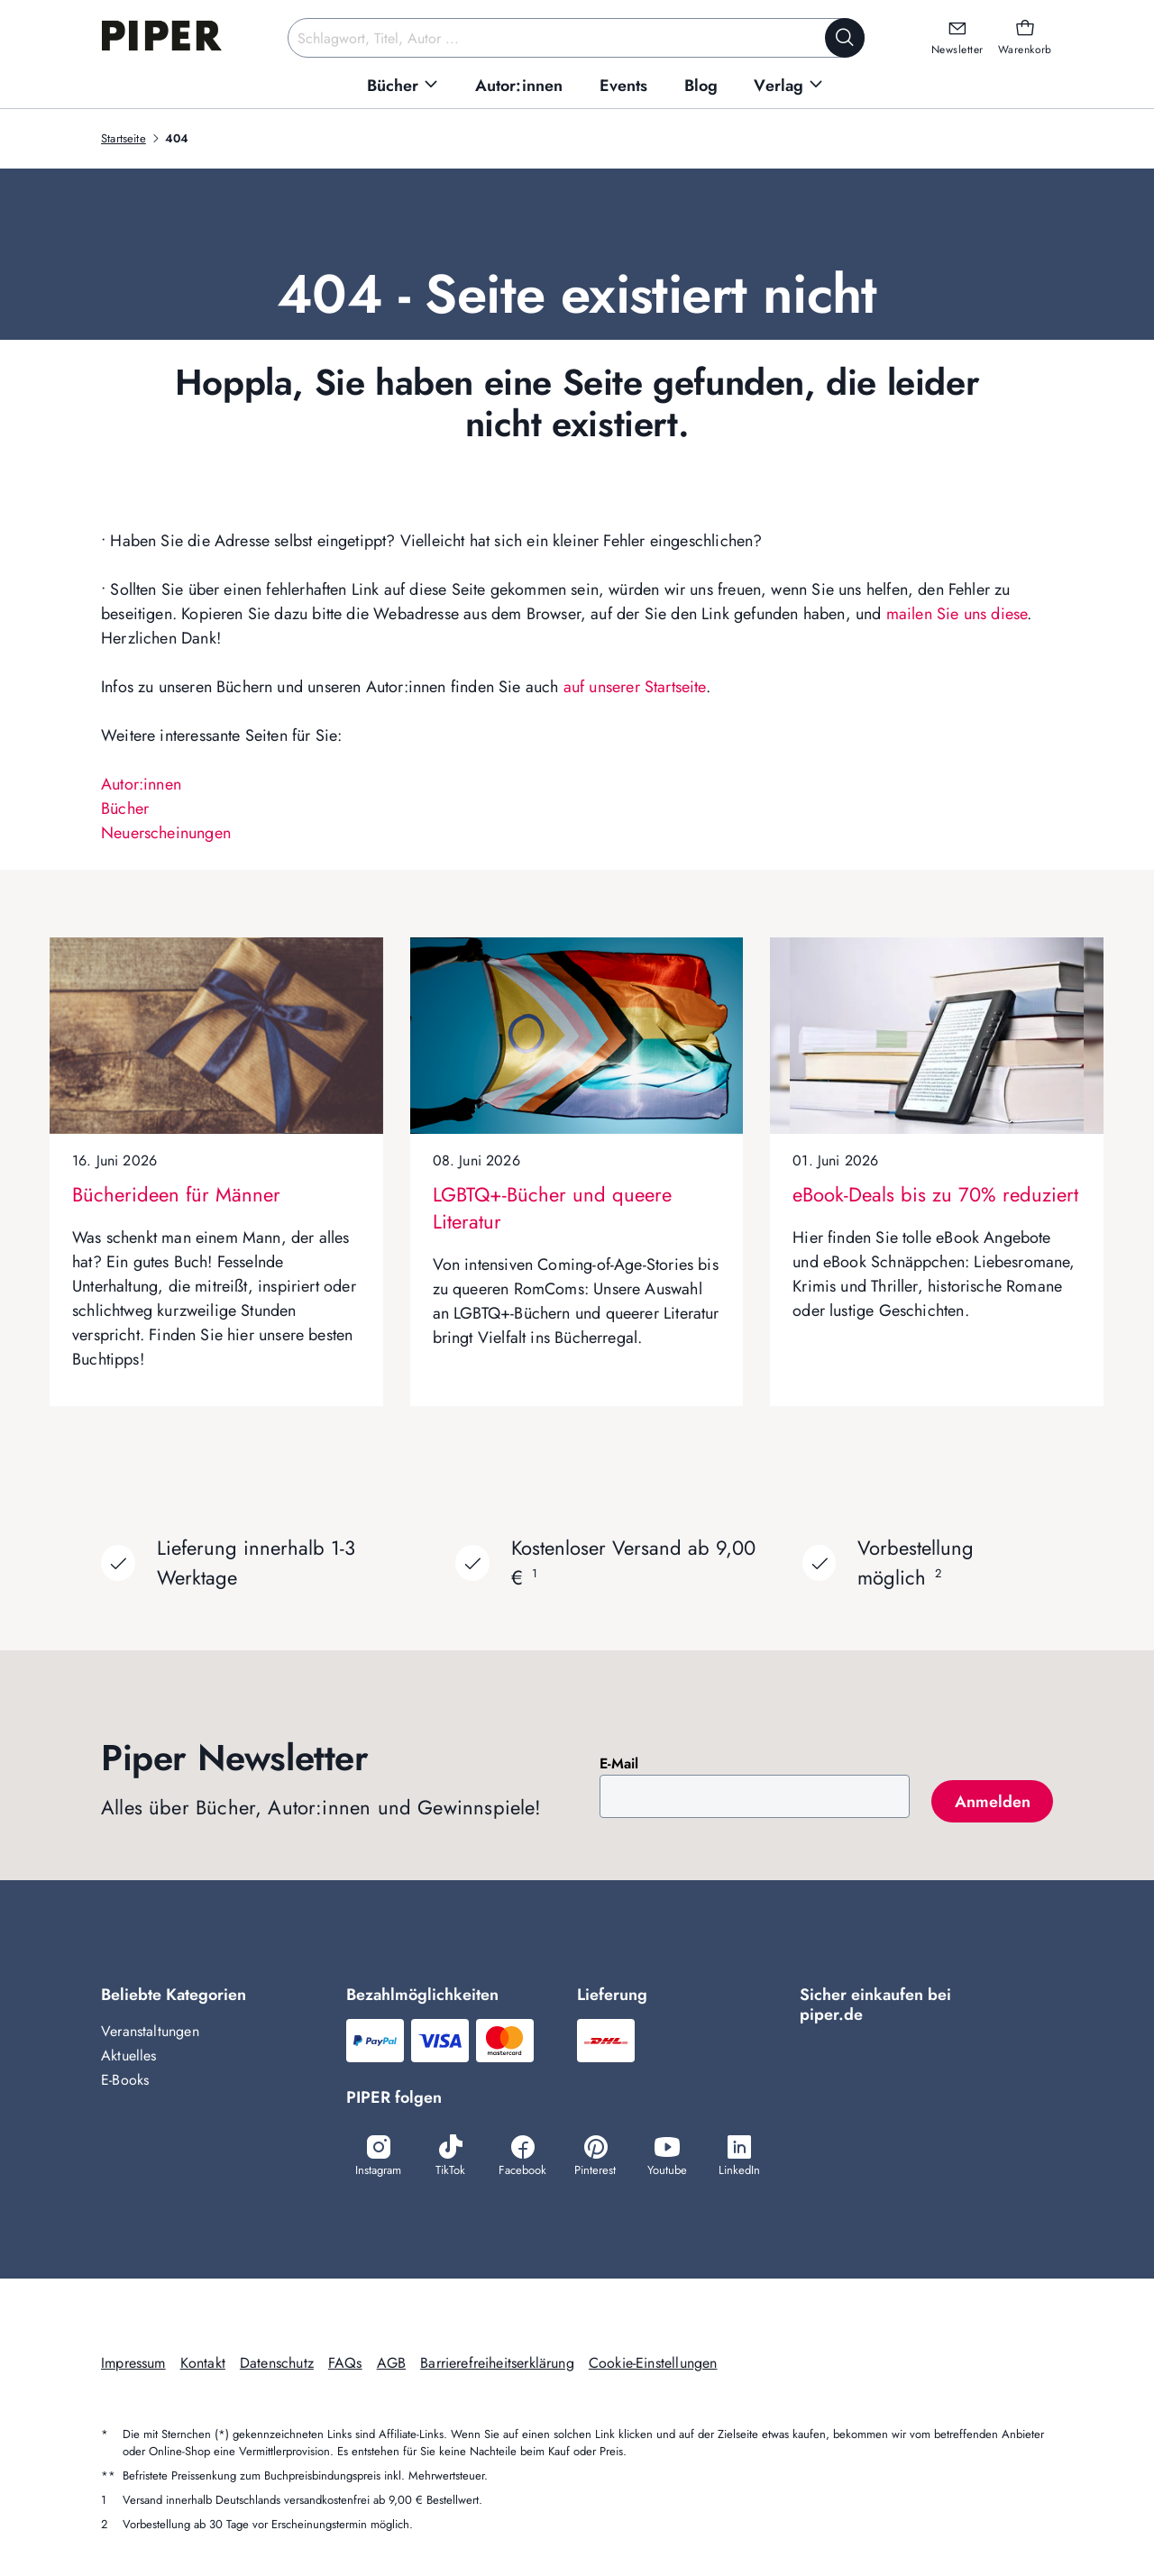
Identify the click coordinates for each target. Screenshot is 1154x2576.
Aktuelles (129, 2055)
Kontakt (202, 2362)
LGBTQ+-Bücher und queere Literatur (552, 1208)
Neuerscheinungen (166, 833)
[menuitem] (403, 86)
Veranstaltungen (150, 2031)
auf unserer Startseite (634, 687)
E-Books (125, 2079)
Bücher (125, 808)
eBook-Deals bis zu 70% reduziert (935, 1194)
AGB (392, 2362)
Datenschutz (277, 2362)
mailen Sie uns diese (957, 614)
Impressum (133, 2362)
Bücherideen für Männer (176, 1194)
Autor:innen (141, 784)
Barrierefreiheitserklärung (497, 2362)
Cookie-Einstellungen (653, 2362)
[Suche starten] (845, 38)
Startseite (123, 138)
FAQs (345, 2362)
